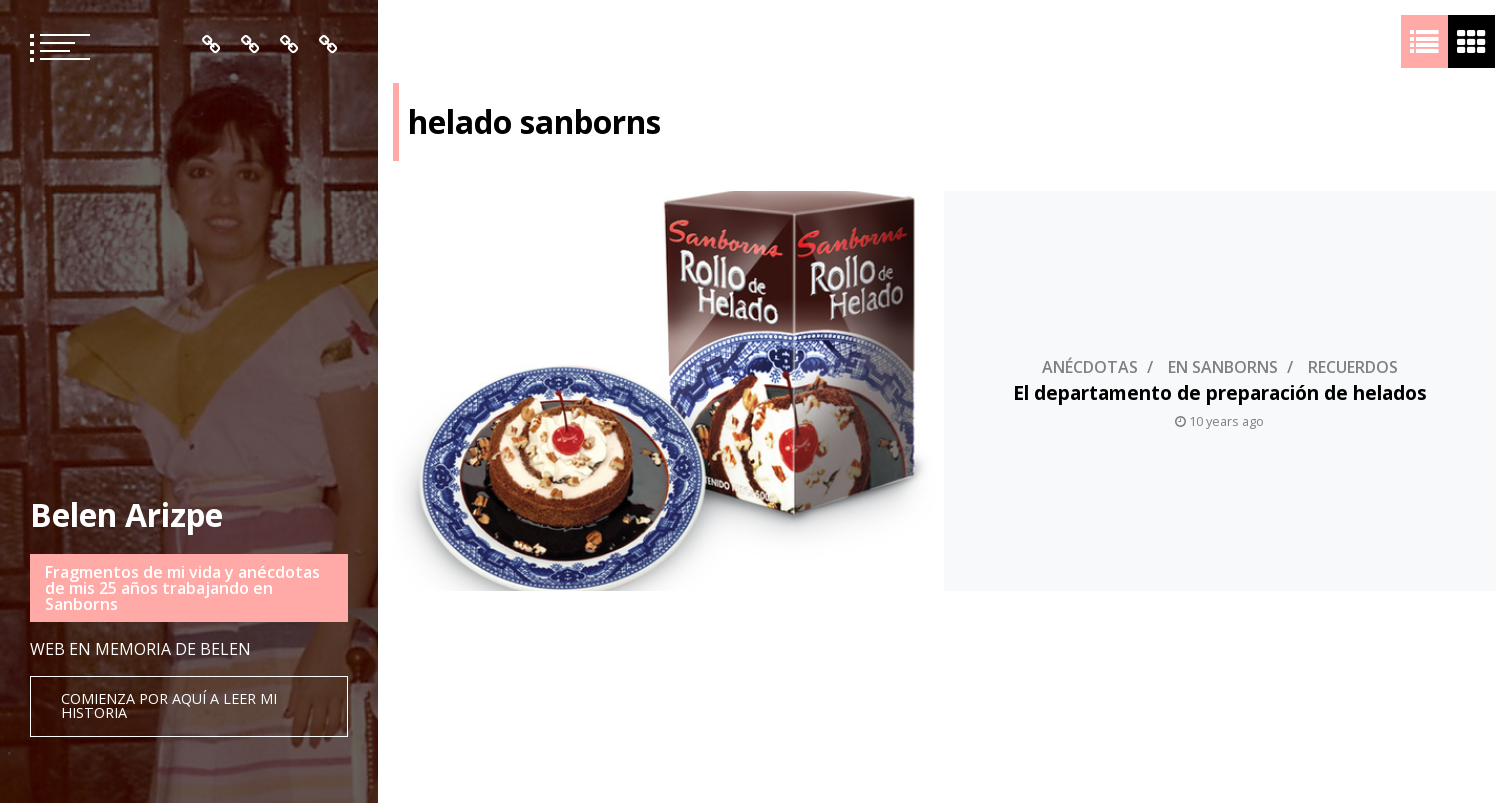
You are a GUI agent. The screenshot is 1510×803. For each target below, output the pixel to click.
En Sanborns (1222, 367)
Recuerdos (1352, 367)
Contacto (328, 45)
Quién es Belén (250, 45)
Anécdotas (1089, 367)
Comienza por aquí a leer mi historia (169, 705)
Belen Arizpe (126, 514)
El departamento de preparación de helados (1219, 392)
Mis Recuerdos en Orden (289, 45)
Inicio (211, 45)
